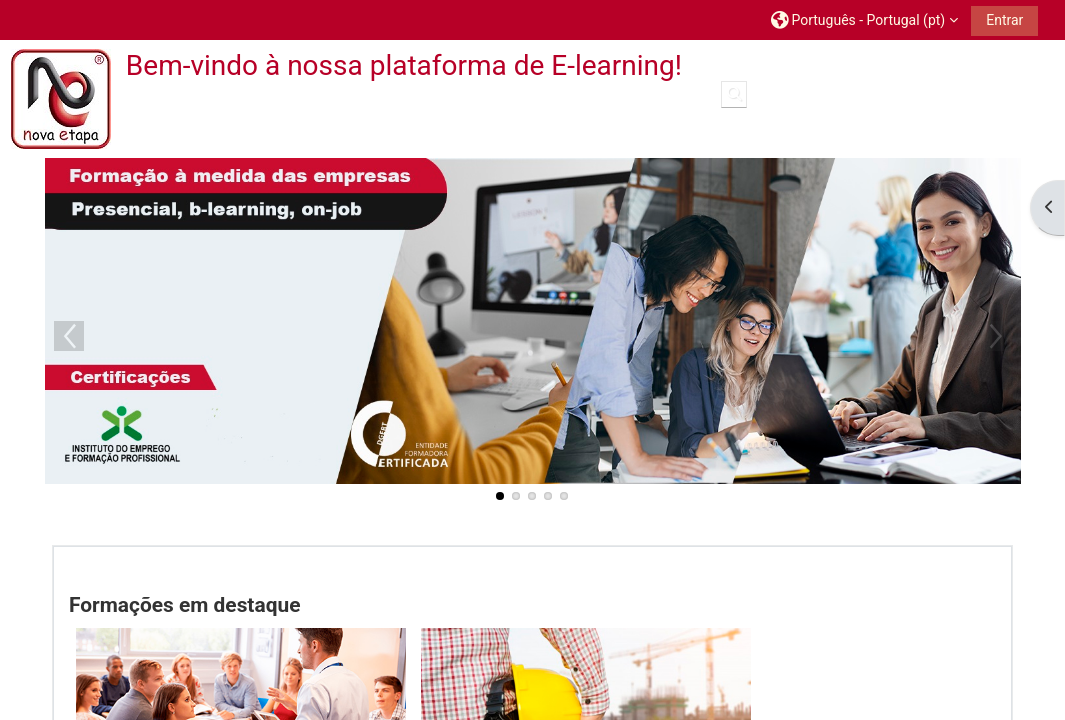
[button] (864, 19)
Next (996, 336)
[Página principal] (61, 98)
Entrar (1004, 20)
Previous (69, 336)
